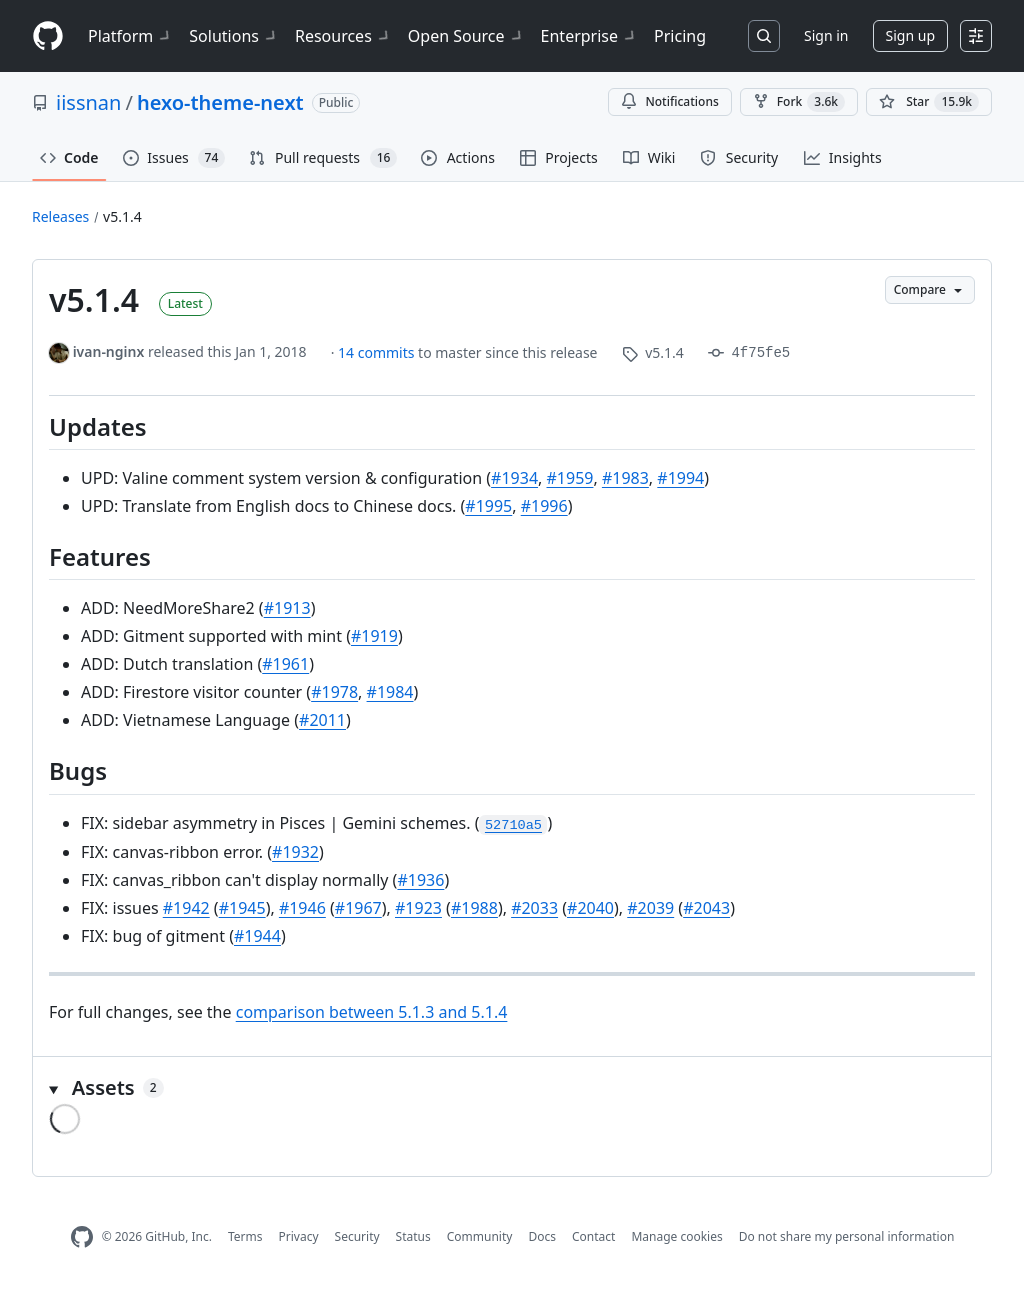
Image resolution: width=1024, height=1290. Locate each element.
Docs (542, 1236)
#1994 (680, 478)
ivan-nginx (109, 351)
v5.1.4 (122, 216)
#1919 (374, 636)
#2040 (590, 908)
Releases (60, 216)
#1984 (390, 692)
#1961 (285, 664)
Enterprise (589, 36)
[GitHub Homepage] (82, 1237)
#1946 (302, 908)
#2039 (650, 908)
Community (480, 1236)
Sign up (910, 35)
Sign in (826, 35)
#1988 (474, 908)
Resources (343, 36)
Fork (799, 102)
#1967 (358, 908)
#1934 (514, 478)
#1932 (295, 852)
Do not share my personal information (847, 1236)
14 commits (378, 352)
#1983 (625, 478)
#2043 (706, 908)
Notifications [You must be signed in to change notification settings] (669, 101)
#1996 (544, 506)
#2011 (322, 720)
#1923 (418, 908)
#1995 (488, 506)
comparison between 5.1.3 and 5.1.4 (372, 1012)
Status (413, 1236)
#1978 (334, 692)
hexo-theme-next (220, 102)
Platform (130, 36)
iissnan (88, 102)
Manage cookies (676, 1236)
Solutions (234, 36)
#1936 (420, 880)
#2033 (534, 908)
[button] (512, 1088)
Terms (245, 1236)
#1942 (186, 908)
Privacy (299, 1236)
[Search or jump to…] (764, 36)
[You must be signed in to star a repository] (929, 102)
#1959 (570, 478)
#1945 (242, 908)
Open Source (466, 36)
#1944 (257, 936)
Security (357, 1236)
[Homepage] (48, 36)
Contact (593, 1236)
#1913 (287, 608)
